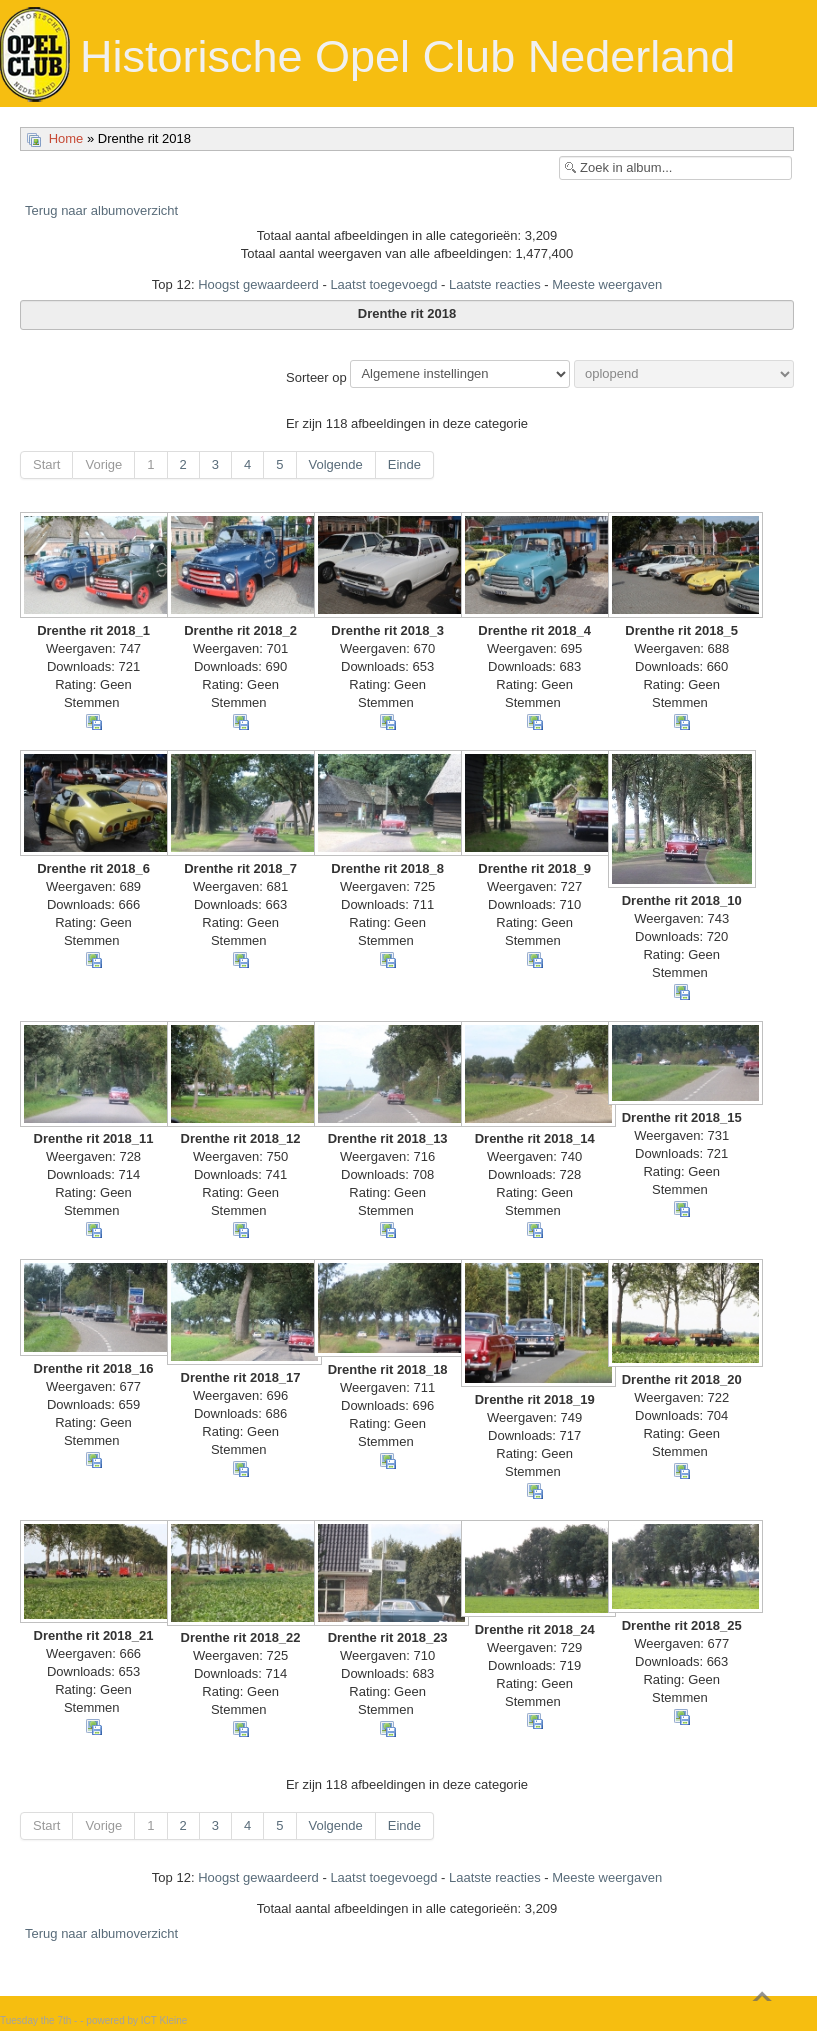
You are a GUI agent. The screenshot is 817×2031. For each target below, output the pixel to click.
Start (46, 464)
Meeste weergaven (607, 284)
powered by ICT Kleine (136, 2020)
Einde (404, 464)
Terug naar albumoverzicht (101, 210)
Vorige (103, 464)
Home (66, 138)
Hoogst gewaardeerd (258, 284)
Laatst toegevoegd (383, 284)
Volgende (336, 464)
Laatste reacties (495, 284)
